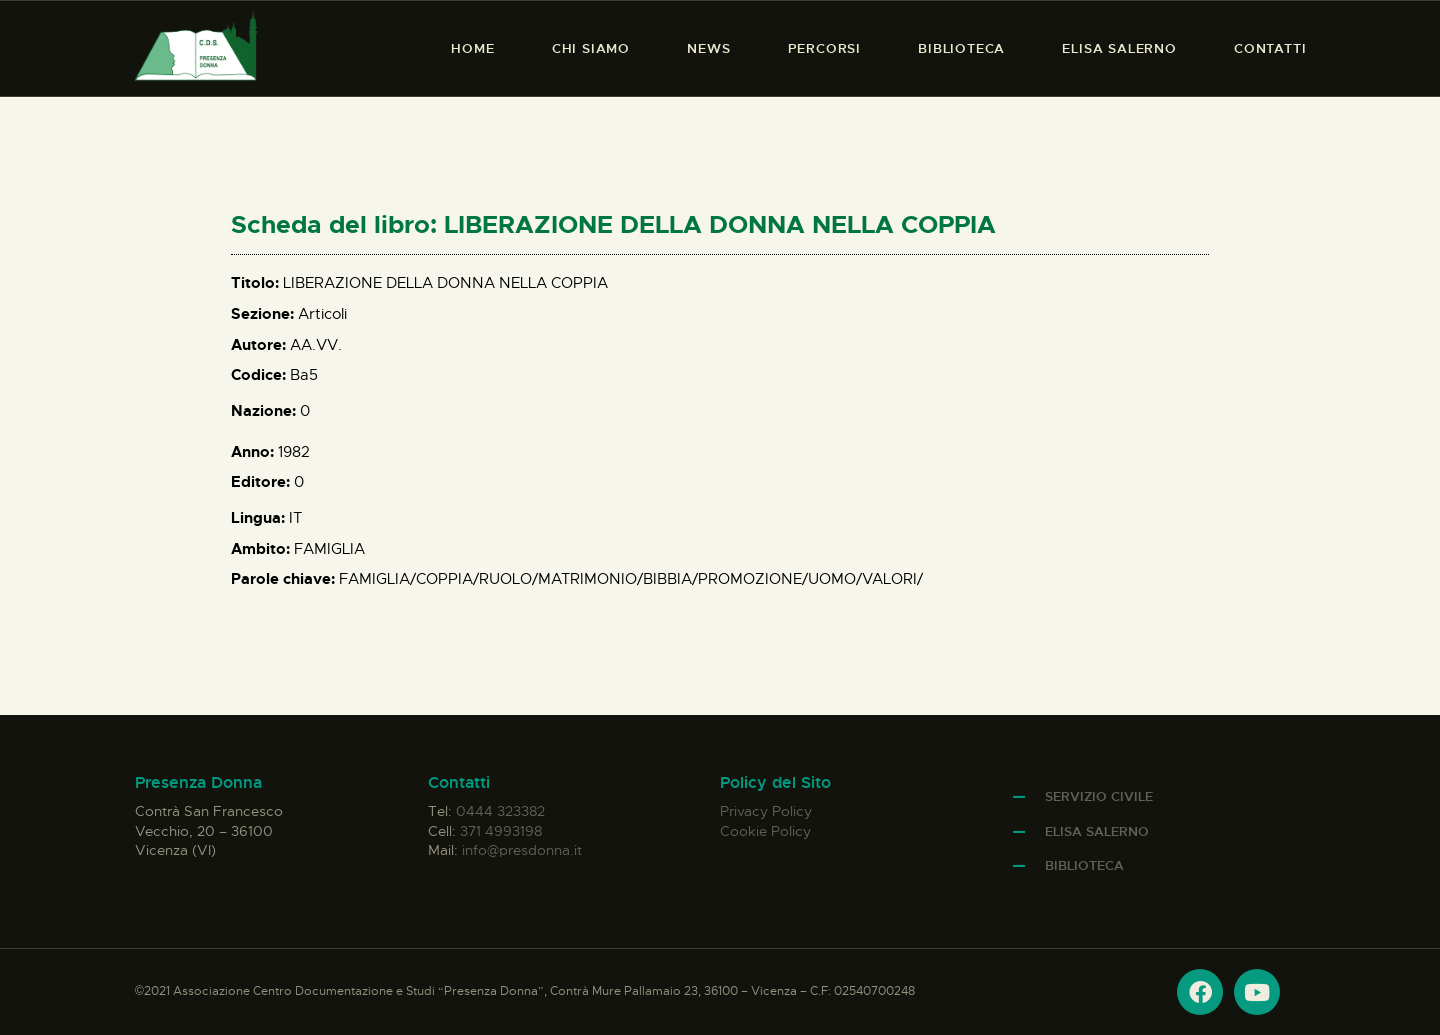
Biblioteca (1084, 865)
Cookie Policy (765, 831)
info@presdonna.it (522, 850)
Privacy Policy (766, 811)
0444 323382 (500, 811)
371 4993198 (501, 831)
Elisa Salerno (1097, 831)
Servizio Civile (1099, 796)
